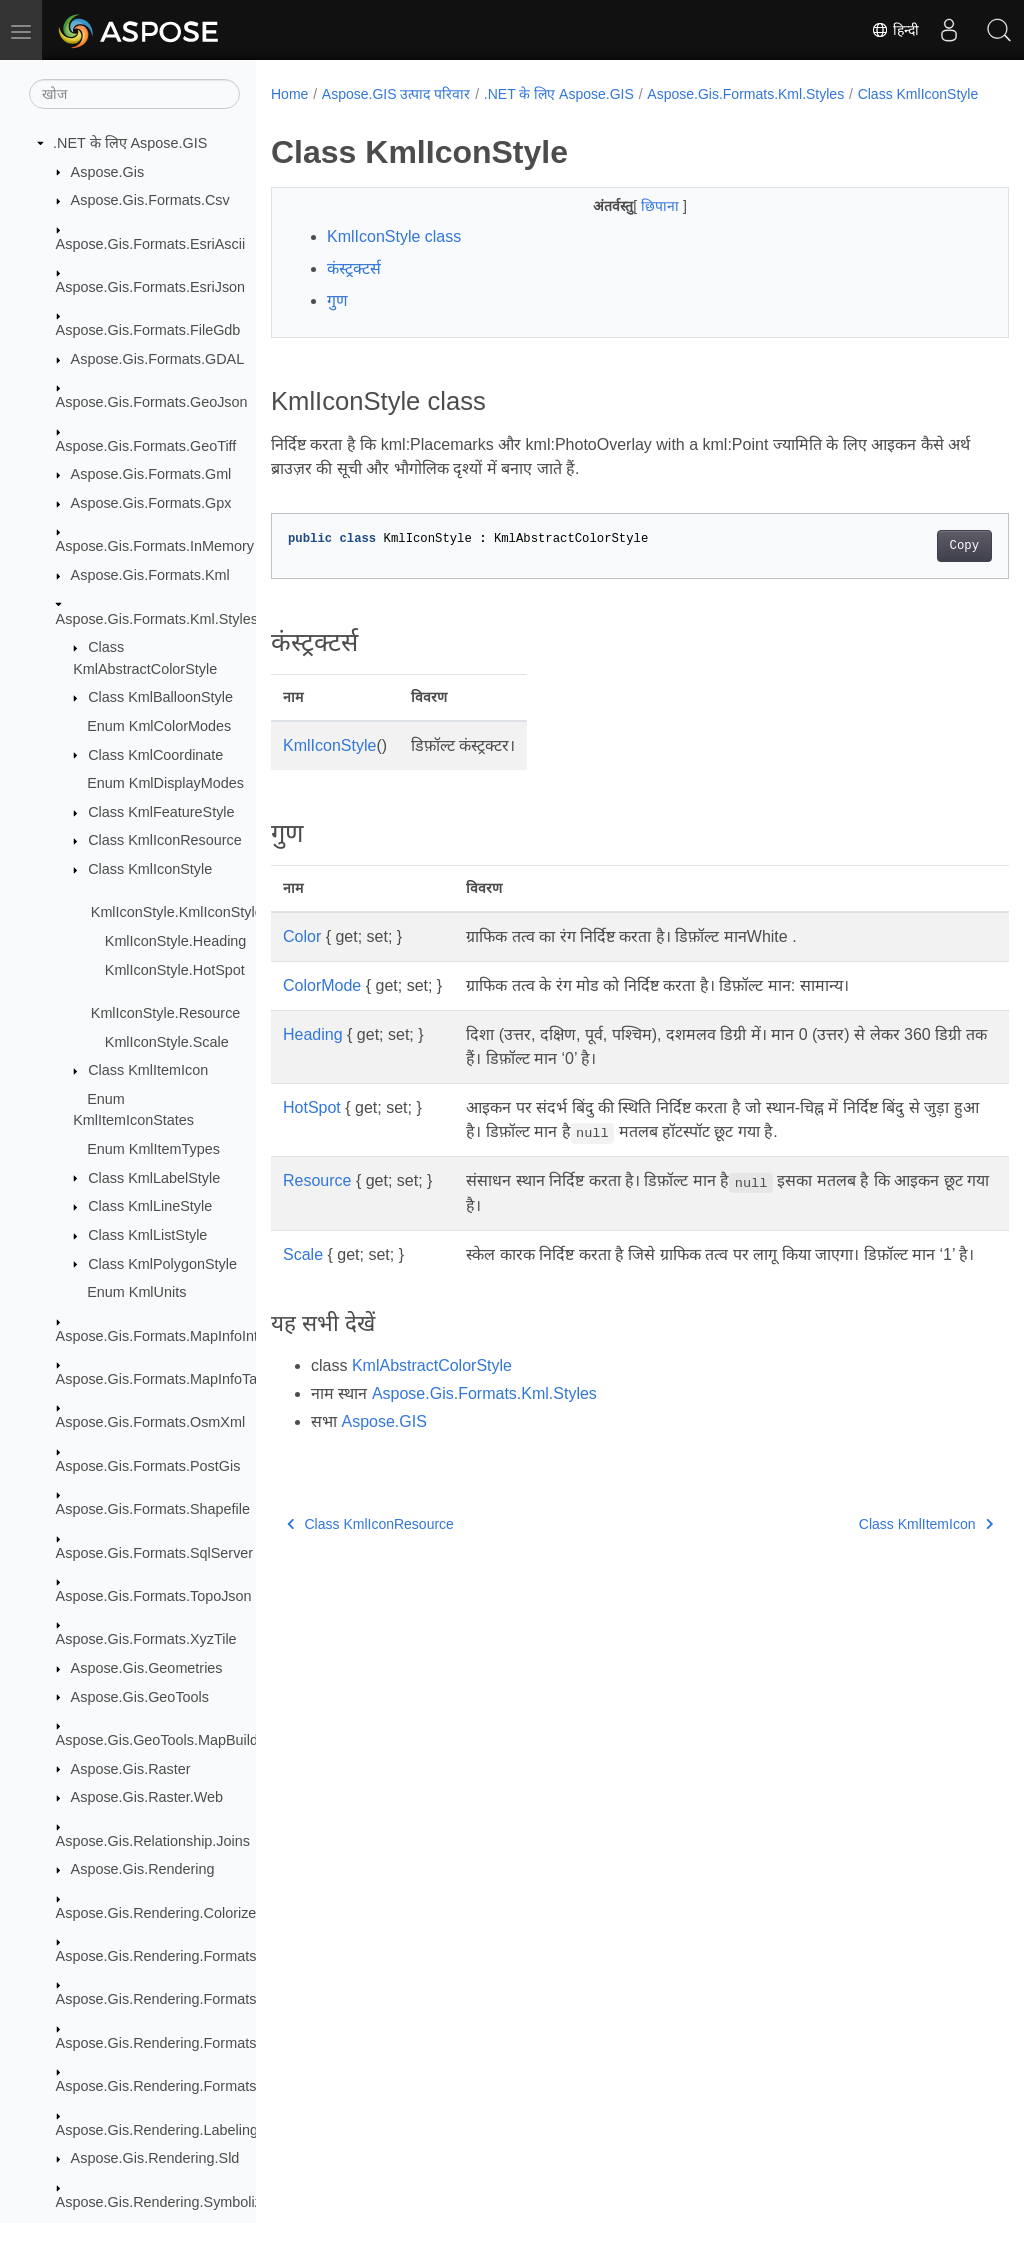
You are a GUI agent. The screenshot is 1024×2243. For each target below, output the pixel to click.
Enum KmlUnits (136, 1292)
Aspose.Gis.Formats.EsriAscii (151, 244)
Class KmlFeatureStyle (161, 812)
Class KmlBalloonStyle (160, 697)
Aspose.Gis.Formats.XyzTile (146, 1639)
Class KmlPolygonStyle (162, 1264)
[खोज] (134, 94)
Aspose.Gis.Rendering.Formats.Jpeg (174, 1999)
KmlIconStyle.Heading (176, 941)
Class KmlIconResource (165, 840)
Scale (303, 1275)
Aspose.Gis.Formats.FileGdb (148, 330)
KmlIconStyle (329, 766)
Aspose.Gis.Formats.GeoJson (152, 402)
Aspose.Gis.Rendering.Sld (155, 2158)
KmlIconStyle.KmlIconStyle (177, 912)
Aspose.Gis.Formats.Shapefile (153, 1509)
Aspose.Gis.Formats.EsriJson (151, 287)
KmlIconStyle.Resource (166, 1013)
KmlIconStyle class (394, 257)
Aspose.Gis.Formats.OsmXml (151, 1422)
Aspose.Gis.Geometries (147, 1668)
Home (289, 94)
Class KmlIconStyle (150, 869)
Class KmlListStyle (147, 1235)
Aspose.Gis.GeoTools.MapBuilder (163, 1740)
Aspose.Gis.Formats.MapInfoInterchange (187, 1336)
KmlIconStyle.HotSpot (175, 970)
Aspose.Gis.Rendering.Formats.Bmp (173, 1956)
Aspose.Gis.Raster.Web (147, 1797)
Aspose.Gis (108, 172)
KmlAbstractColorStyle (432, 1410)
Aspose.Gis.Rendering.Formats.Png (171, 2043)
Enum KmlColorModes (159, 726)
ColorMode (322, 1006)
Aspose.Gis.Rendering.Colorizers (162, 1913)
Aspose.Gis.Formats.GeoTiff (146, 446)
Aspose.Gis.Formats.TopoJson (154, 1596)
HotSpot (312, 1128)
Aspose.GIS (383, 1466)
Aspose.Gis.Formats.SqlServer (155, 1553)
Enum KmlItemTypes (153, 1149)
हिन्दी (895, 30)
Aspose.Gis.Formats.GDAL (158, 359)
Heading (313, 1055)
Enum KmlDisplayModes (165, 783)
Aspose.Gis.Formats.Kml (150, 575)
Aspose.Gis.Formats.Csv (150, 200)
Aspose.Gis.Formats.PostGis (148, 1466)
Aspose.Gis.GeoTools (140, 1697)
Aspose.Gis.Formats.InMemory (155, 546)
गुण (337, 321)
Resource (317, 1201)
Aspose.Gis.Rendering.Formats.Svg (171, 2086)
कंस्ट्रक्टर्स (354, 289)
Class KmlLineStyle (150, 1206)
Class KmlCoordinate (155, 755)
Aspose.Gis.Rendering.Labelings (161, 2130)
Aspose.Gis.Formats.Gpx (151, 503)
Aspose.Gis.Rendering (143, 1869)
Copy (912, 567)
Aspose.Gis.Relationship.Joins (153, 1841)
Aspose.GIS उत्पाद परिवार (396, 94)
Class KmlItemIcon (148, 1070)
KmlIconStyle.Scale (167, 1042)
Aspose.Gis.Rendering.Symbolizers (169, 2202)
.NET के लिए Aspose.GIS (130, 143)
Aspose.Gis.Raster (131, 1769)
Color (302, 957)
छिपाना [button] (636, 227)
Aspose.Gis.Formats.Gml (151, 474)
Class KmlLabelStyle (154, 1178)
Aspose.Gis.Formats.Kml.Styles (157, 619)
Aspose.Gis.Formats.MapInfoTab (161, 1379)
